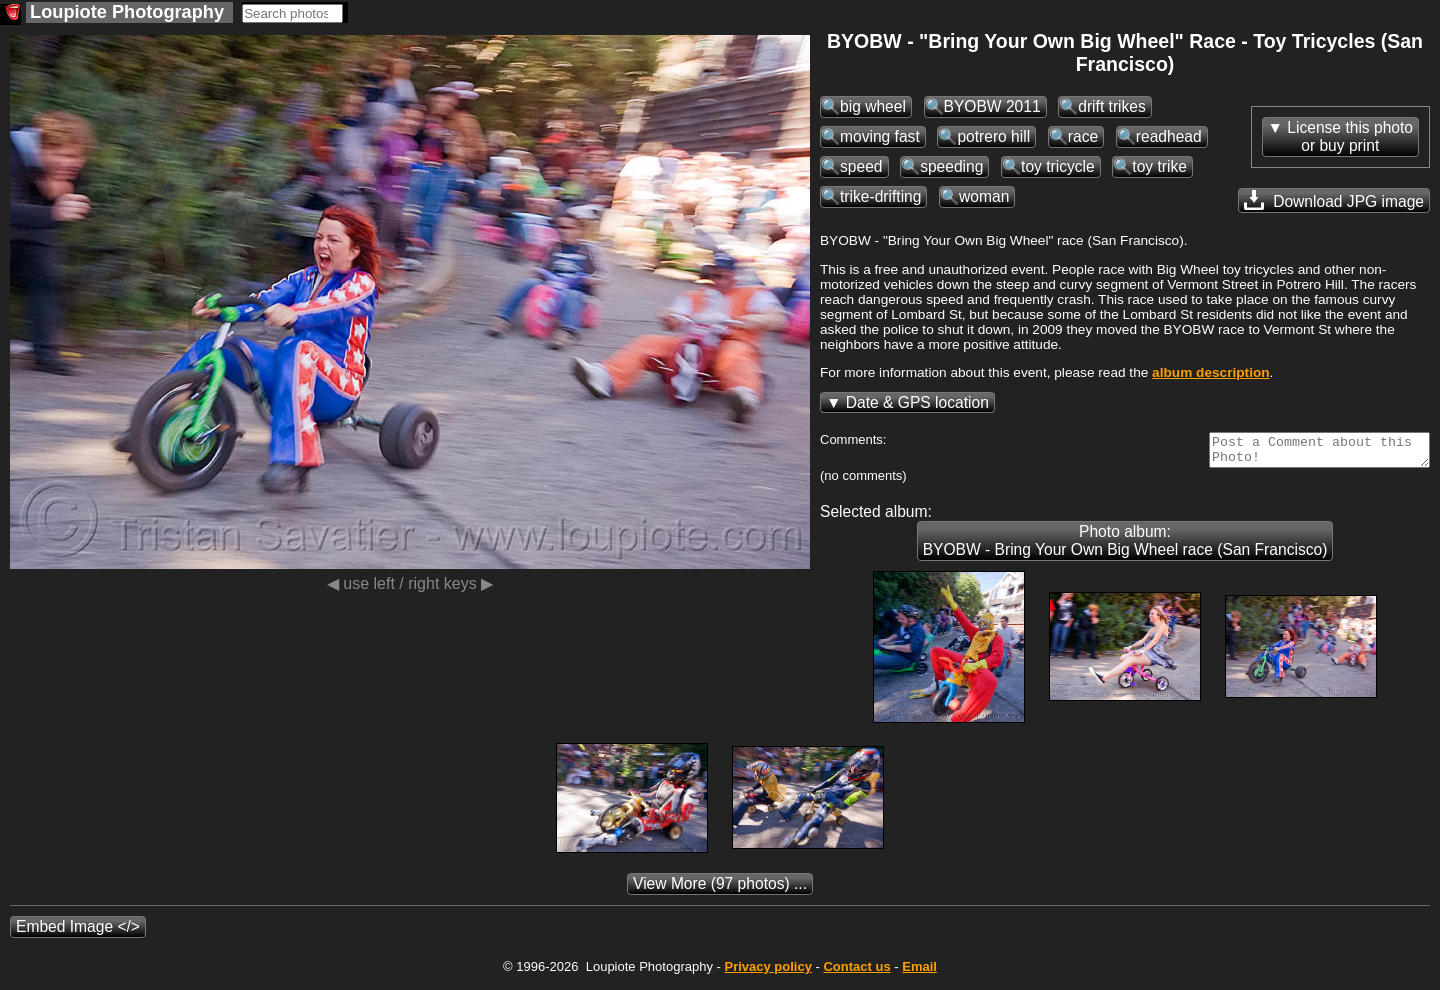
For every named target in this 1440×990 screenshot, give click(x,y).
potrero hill (993, 136)
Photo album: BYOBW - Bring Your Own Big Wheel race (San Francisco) (1125, 546)
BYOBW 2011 (992, 106)
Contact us (856, 972)
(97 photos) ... (720, 889)
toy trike (1159, 166)
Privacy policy (767, 972)
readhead (1169, 136)
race (1083, 136)
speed (861, 166)
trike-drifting (880, 196)
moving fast (880, 136)
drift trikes (1112, 106)
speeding (951, 166)
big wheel (873, 106)
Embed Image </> (78, 932)
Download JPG (1334, 200)
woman (984, 196)
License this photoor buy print (1350, 136)
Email (919, 972)
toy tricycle (1058, 166)
